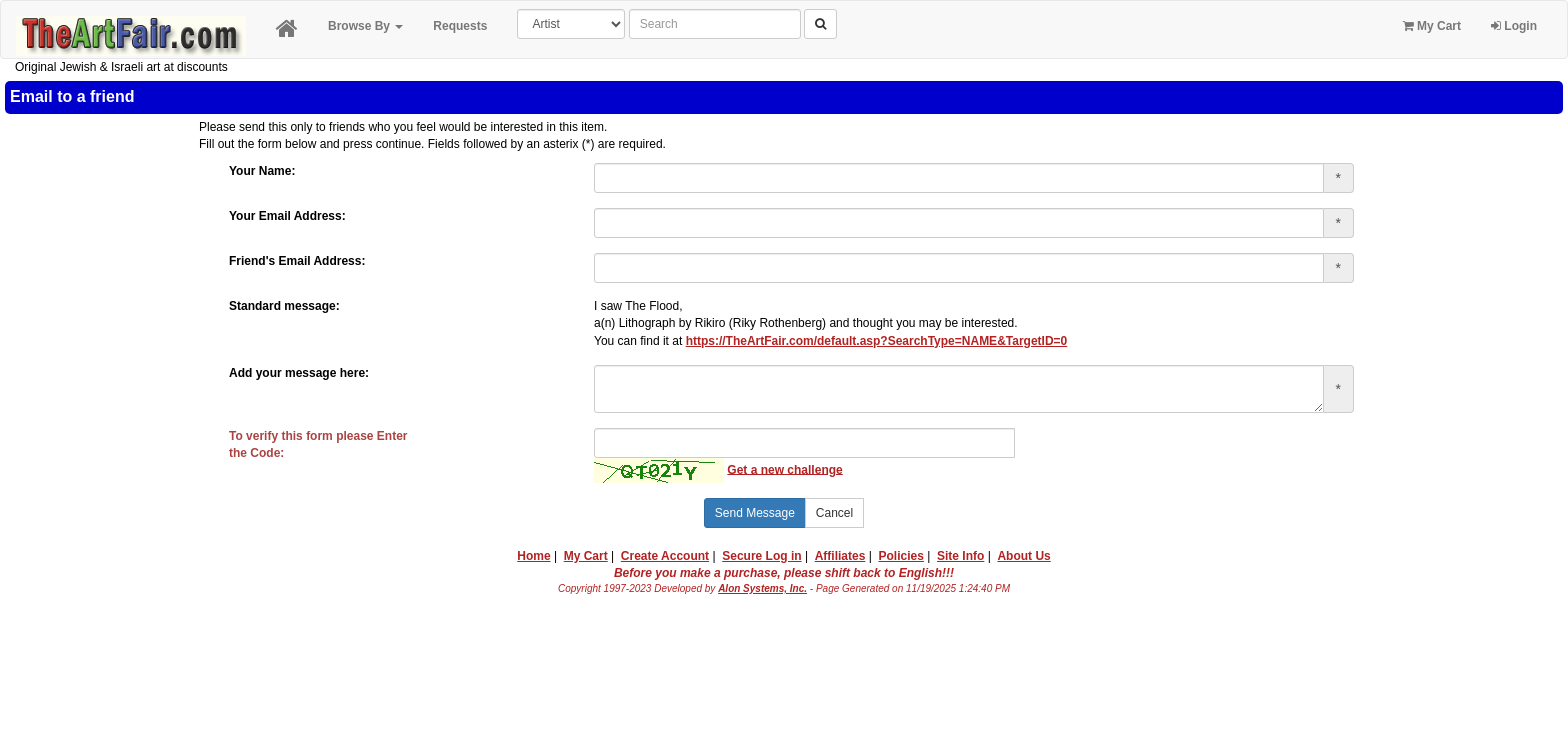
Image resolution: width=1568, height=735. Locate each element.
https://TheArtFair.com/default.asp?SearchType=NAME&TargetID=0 (877, 341)
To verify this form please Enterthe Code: (318, 444)
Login (1514, 26)
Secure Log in (761, 556)
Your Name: (262, 171)
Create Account (665, 556)
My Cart (1432, 26)
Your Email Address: (287, 216)
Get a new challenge (784, 469)
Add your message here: (299, 373)
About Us (1023, 556)
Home (533, 556)
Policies (901, 556)
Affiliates (840, 556)
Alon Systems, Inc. (762, 588)
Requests (460, 26)
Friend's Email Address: (297, 261)
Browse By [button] (365, 26)
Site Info (960, 556)
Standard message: (284, 306)
